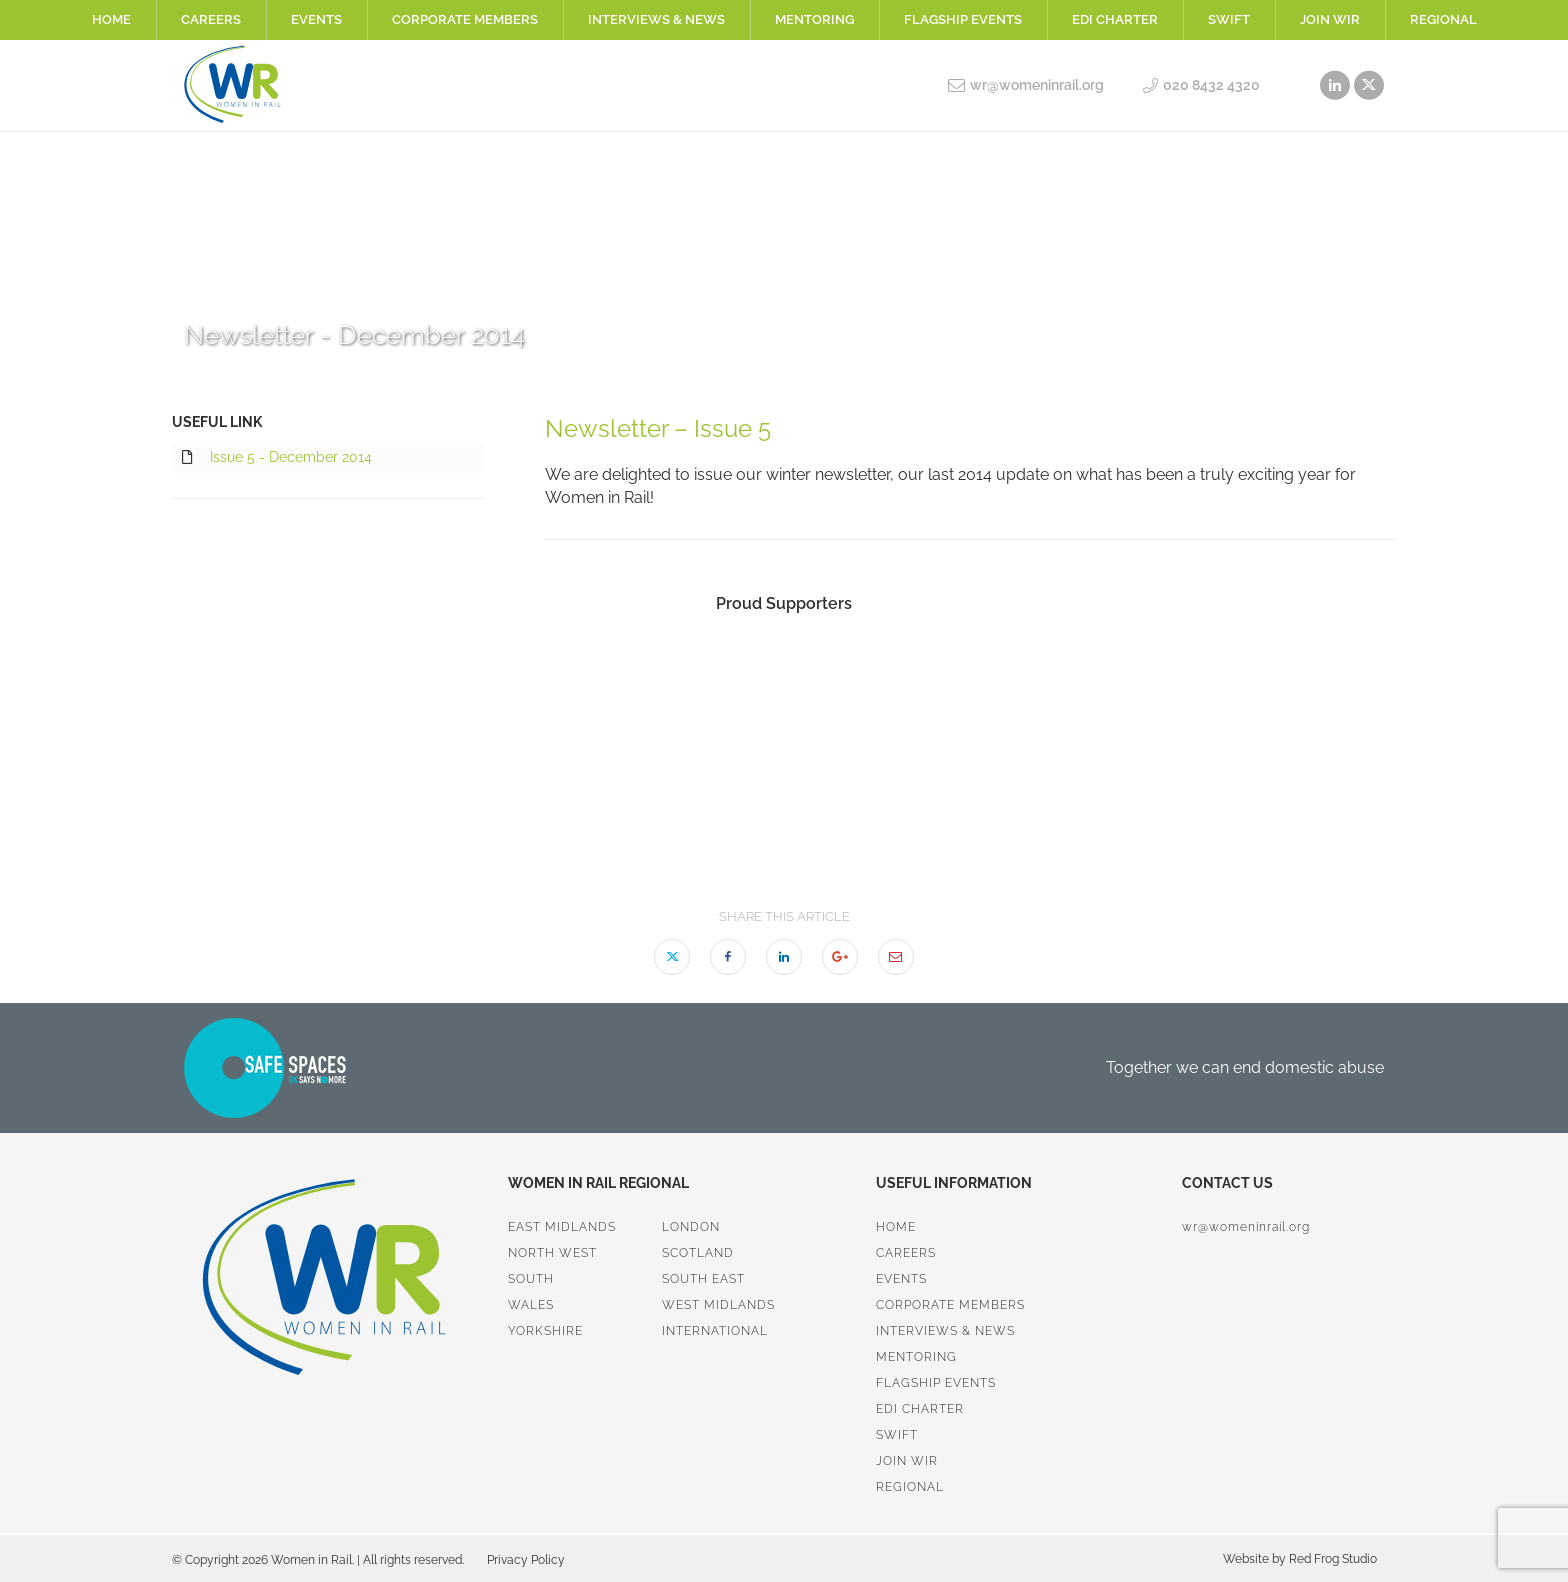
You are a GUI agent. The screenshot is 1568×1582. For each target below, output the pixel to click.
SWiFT (1229, 19)
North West (552, 1253)
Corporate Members (465, 19)
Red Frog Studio (1331, 1559)
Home (111, 19)
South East (703, 1279)
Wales (531, 1305)
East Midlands (562, 1227)
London (691, 1227)
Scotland (698, 1253)
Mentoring (814, 19)
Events (316, 19)
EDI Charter (1115, 19)
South (531, 1279)
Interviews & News (656, 19)
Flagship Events (963, 19)
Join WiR (1330, 19)
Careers (211, 19)
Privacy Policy (526, 1560)
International (715, 1331)
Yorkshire (545, 1331)
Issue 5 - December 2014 (277, 458)
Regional (1443, 19)
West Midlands (718, 1305)
